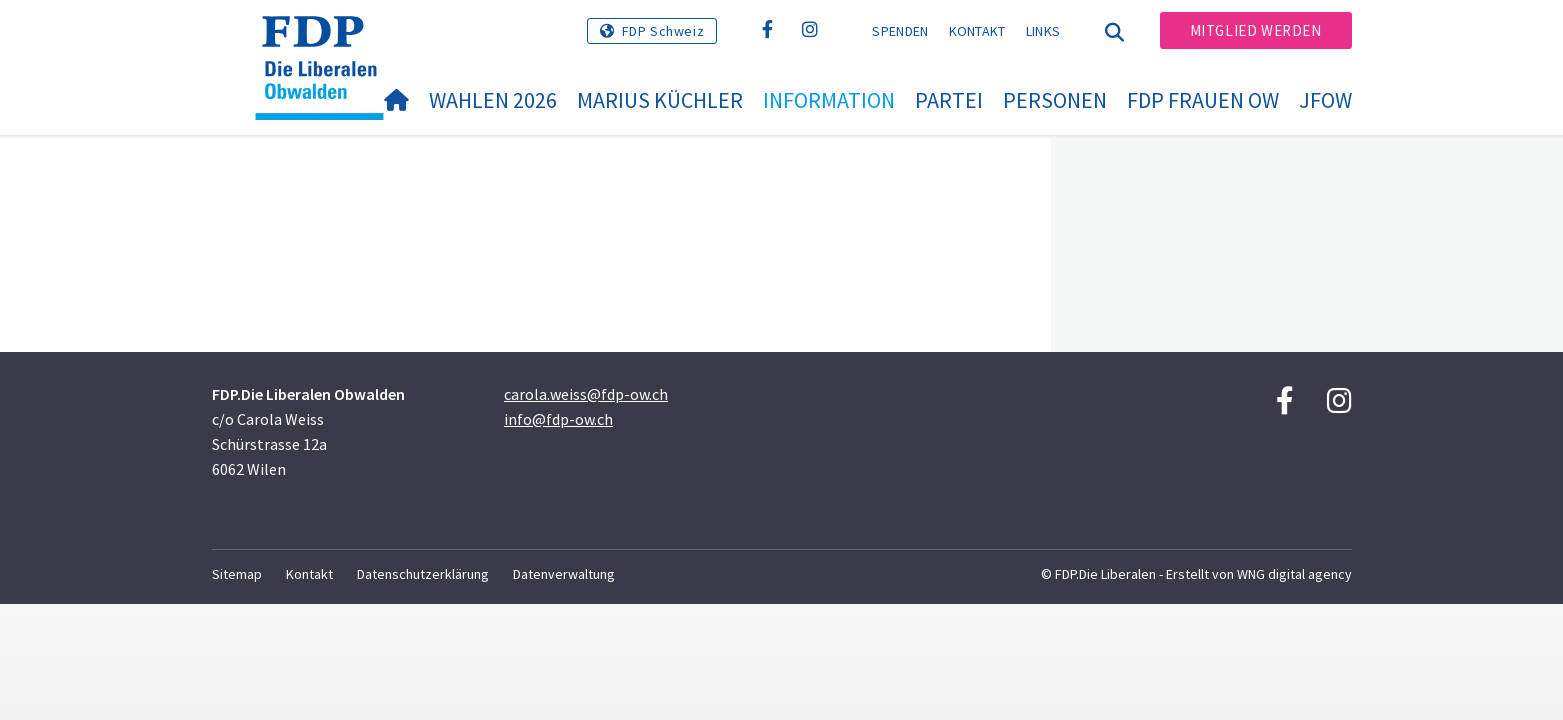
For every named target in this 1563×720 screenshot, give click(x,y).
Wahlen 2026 (493, 100)
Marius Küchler (660, 100)
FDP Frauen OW (1203, 100)
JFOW (1325, 100)
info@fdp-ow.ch (558, 419)
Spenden (900, 31)
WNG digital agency (1294, 574)
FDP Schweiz (663, 31)
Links (1043, 31)
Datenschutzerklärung (423, 574)
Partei (949, 100)
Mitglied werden (1256, 30)
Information (829, 100)
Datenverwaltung (564, 574)
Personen (1055, 100)
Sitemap (237, 574)
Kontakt (977, 31)
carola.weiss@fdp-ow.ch (586, 394)
